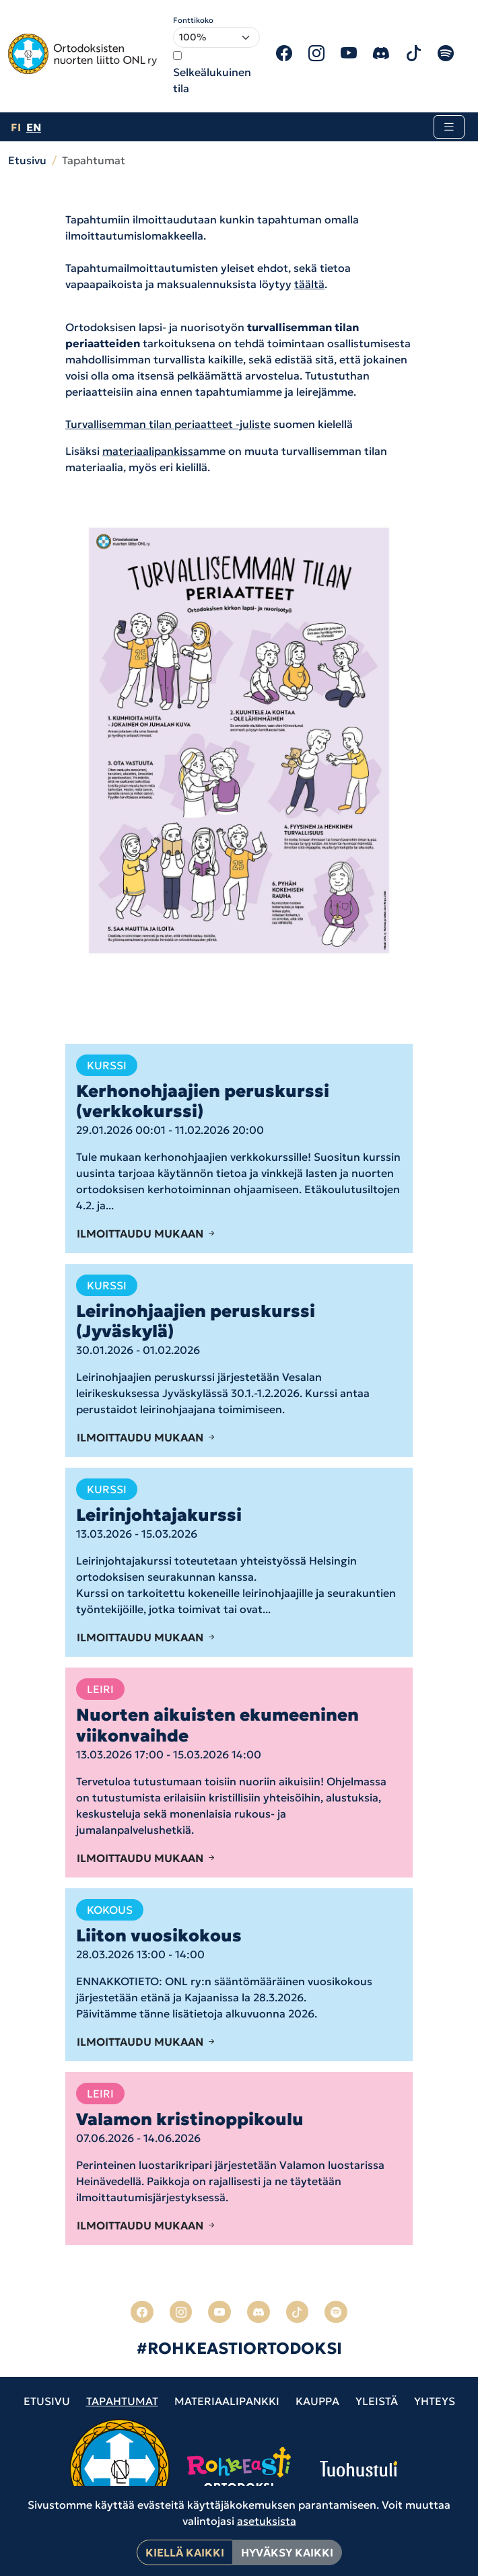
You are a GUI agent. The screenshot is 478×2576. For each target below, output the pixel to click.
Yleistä (376, 2401)
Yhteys (434, 2401)
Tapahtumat (122, 2401)
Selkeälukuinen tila (212, 80)
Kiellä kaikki (184, 2552)
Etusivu (27, 160)
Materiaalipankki (226, 2401)
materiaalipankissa (150, 451)
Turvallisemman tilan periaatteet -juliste (168, 424)
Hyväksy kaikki (287, 2552)
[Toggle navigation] (449, 127)
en (33, 127)
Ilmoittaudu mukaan (147, 1233)
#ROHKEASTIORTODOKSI (239, 2348)
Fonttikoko (193, 20)
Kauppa (317, 2401)
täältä (309, 284)
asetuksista (266, 2521)
